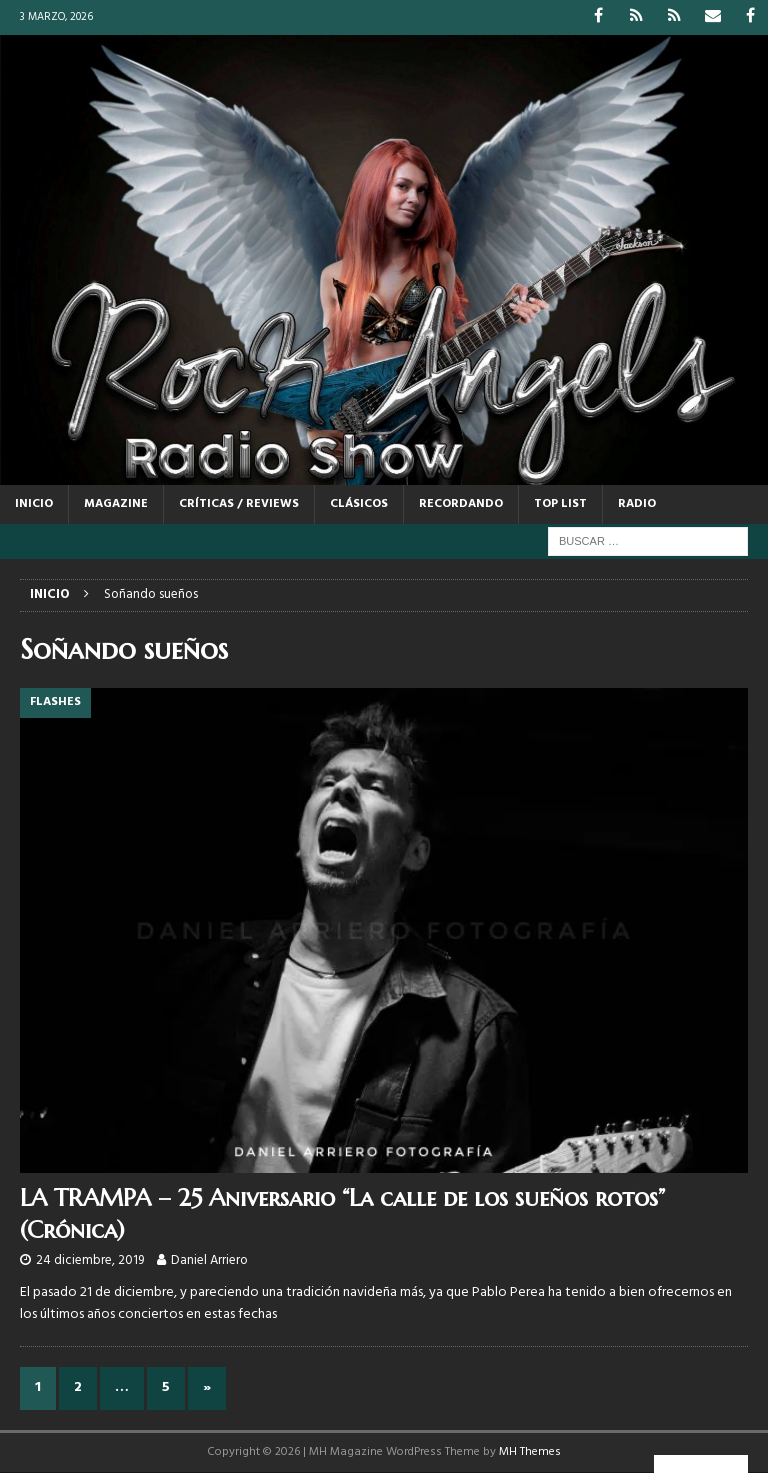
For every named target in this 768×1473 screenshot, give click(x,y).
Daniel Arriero (209, 1260)
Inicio (34, 504)
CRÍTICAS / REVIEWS (239, 504)
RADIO (637, 504)
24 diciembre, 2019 (90, 1260)
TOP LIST (560, 504)
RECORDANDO (461, 504)
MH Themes (530, 1452)
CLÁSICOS (359, 504)
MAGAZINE (116, 504)
